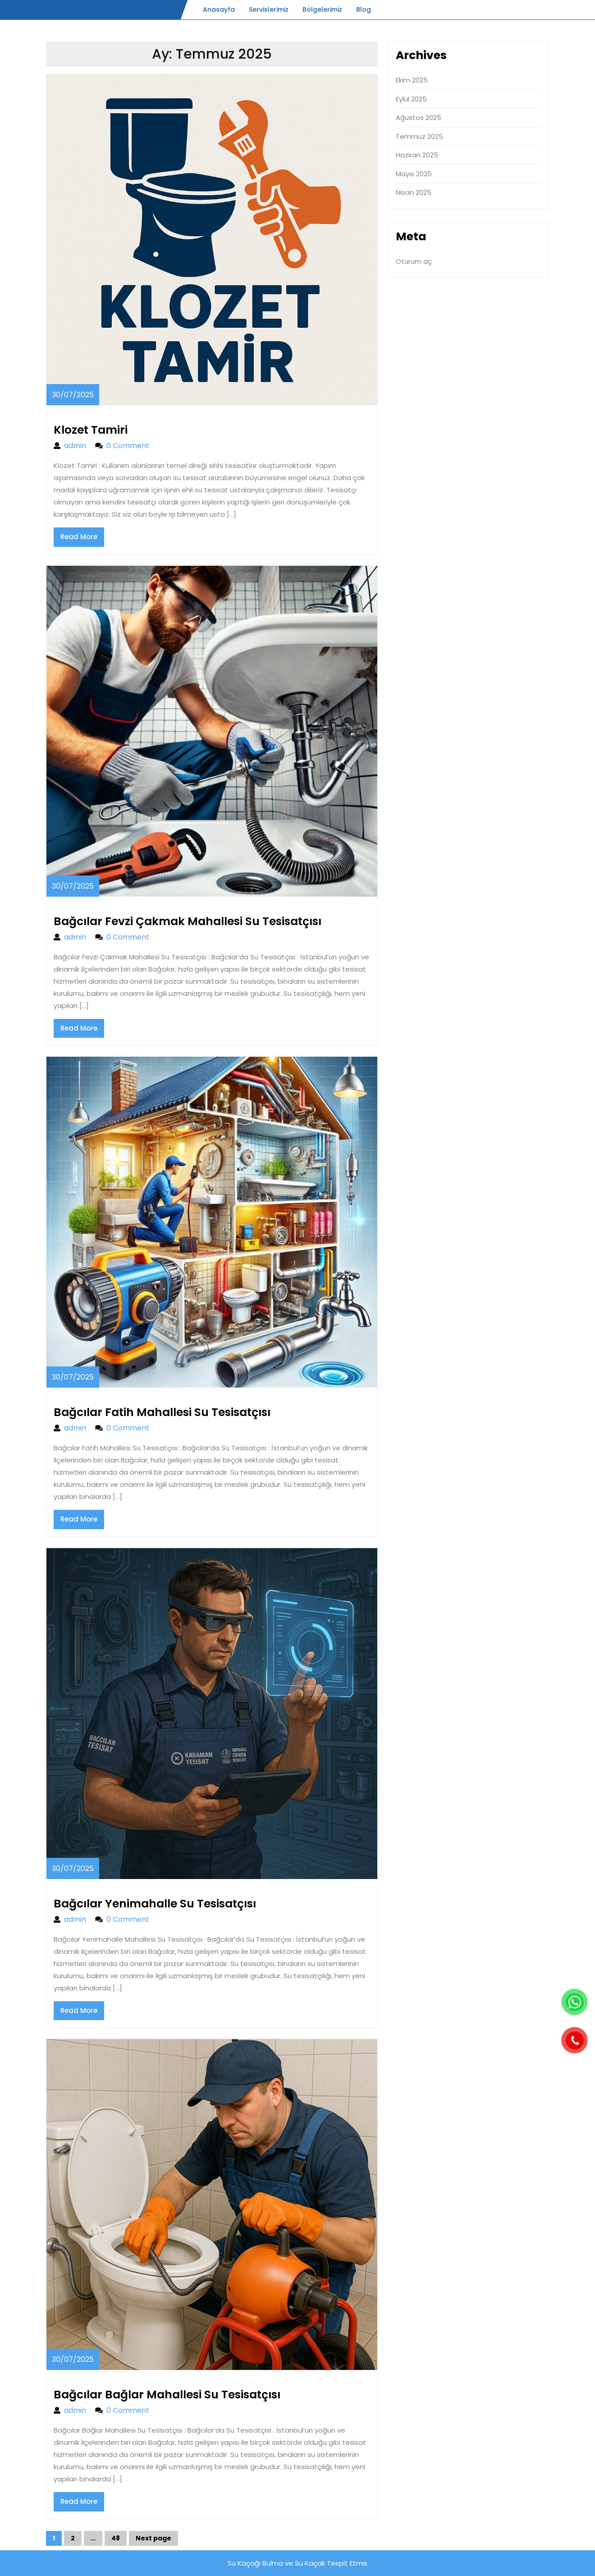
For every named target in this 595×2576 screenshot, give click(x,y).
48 (119, 2540)
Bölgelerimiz (322, 9)
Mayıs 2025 (414, 174)
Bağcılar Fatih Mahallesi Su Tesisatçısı (162, 1412)
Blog (363, 9)
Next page (153, 2538)
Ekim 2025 (412, 80)
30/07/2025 (73, 395)
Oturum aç (414, 261)
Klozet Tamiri (91, 430)
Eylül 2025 (411, 99)
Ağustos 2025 (418, 117)
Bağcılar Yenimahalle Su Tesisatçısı (155, 1903)
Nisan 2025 (413, 192)
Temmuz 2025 (419, 136)
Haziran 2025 (417, 155)
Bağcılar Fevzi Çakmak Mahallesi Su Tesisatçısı (187, 921)
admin (75, 445)
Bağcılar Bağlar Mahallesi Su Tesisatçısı (167, 2394)
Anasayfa (219, 9)
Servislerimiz (268, 9)
